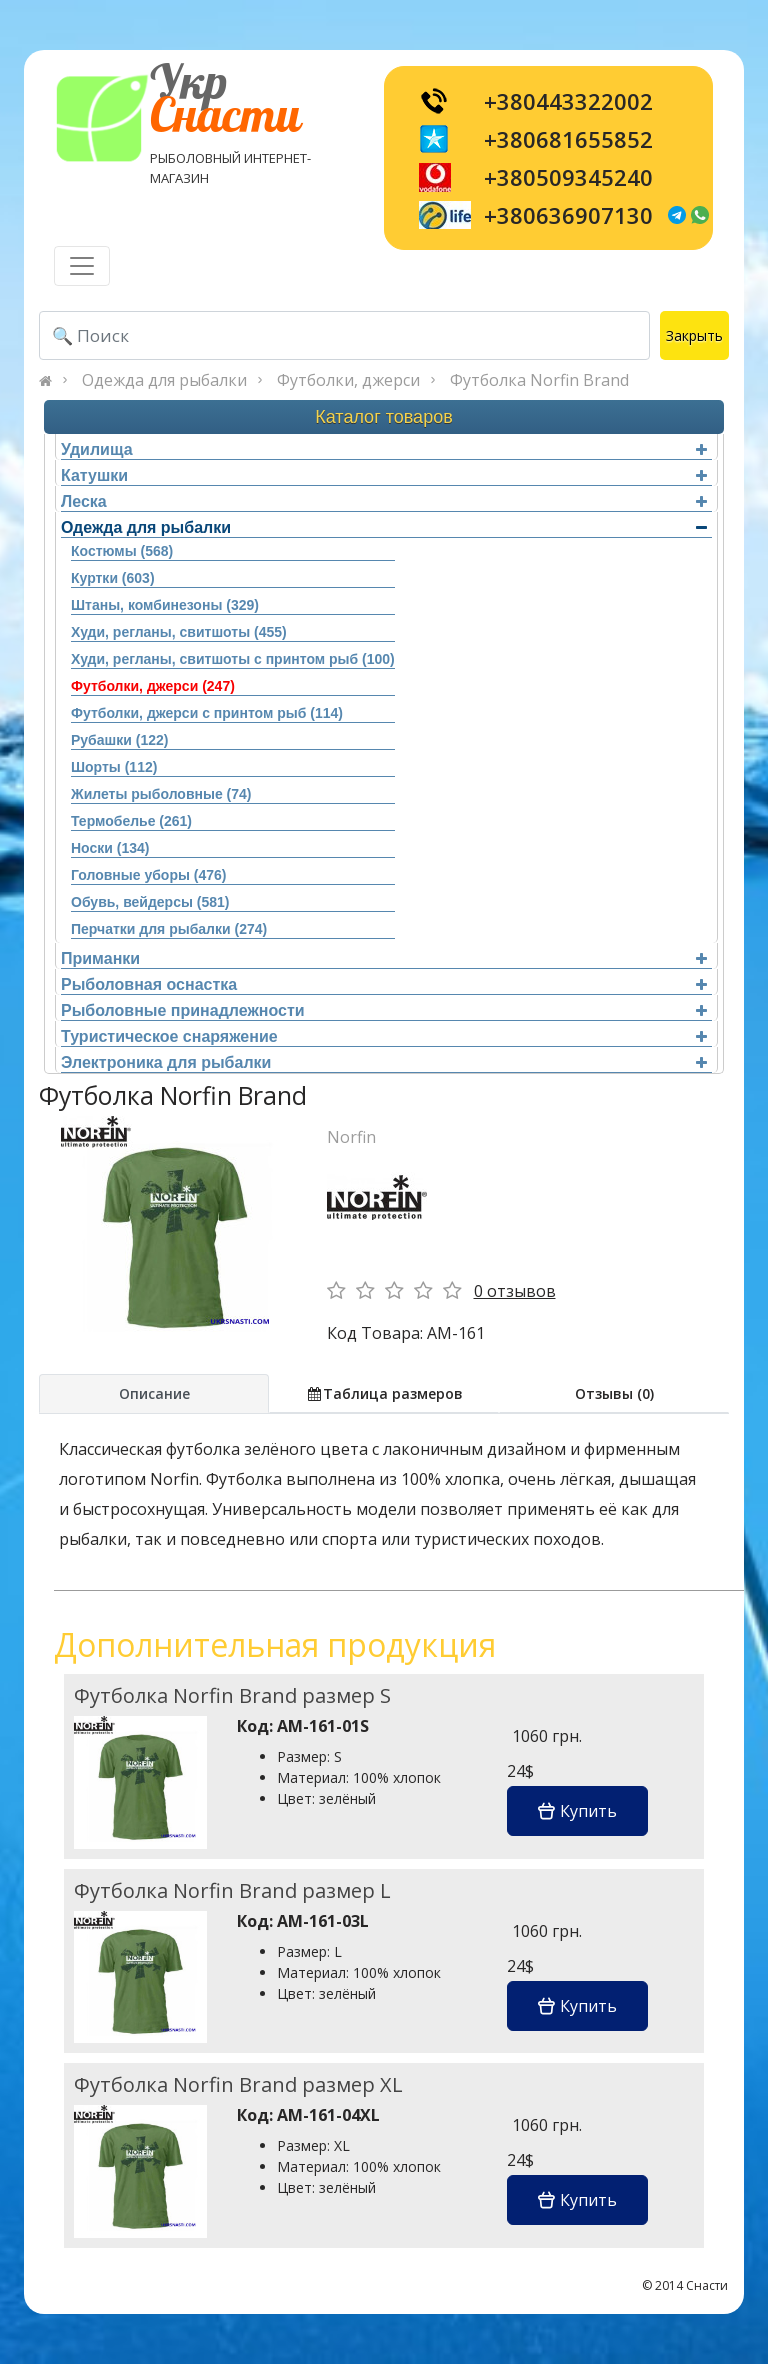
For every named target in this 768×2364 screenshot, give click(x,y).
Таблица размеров (384, 1393)
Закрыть (694, 335)
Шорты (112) (114, 767)
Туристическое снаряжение (384, 1036)
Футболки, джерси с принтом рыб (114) (207, 713)
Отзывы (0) (614, 1393)
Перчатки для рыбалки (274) (169, 929)
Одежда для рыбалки (164, 380)
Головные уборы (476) (148, 875)
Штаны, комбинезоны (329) (165, 605)
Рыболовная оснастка (384, 984)
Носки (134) (110, 848)
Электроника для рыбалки (384, 1062)
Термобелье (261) (131, 821)
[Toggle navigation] (82, 266)
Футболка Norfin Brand (539, 380)
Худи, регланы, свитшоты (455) (179, 632)
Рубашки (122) (119, 740)
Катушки (384, 475)
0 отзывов (515, 1291)
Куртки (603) (113, 578)
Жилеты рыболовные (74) (161, 794)
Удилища (384, 449)
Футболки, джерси (348, 380)
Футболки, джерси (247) (153, 686)
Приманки (384, 958)
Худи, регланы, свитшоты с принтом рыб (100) (233, 659)
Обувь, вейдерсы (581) (150, 902)
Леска (384, 501)
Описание (154, 1393)
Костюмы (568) (122, 551)
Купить (577, 1811)
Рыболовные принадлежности (384, 1010)
